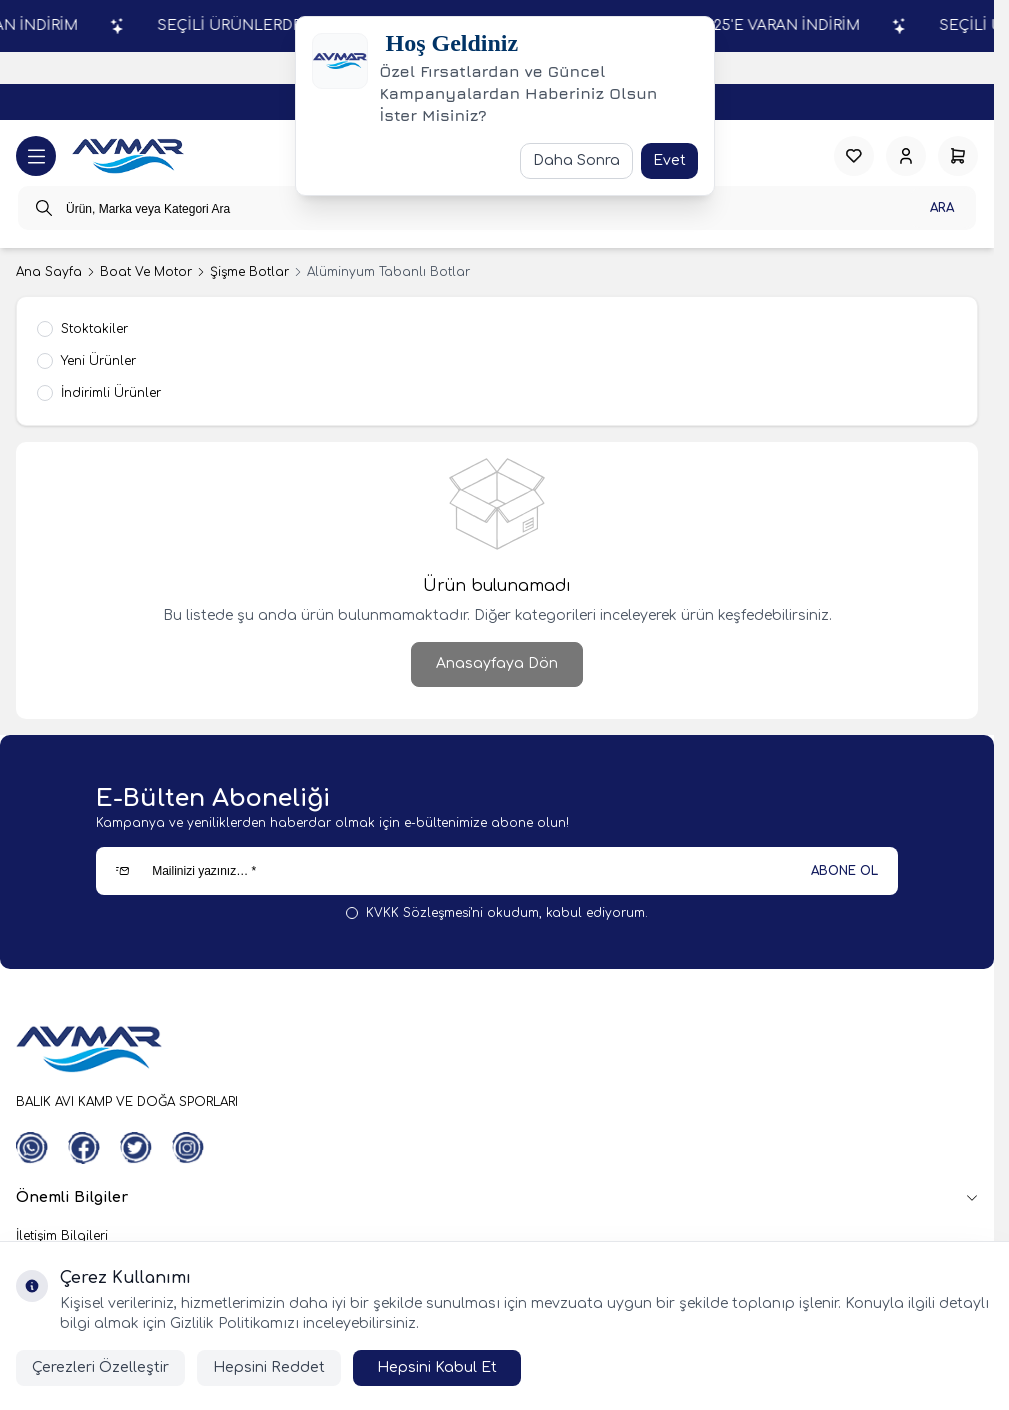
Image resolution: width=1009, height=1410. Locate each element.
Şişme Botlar (249, 272)
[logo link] (128, 156)
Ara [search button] (942, 208)
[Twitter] (136, 1148)
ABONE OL (844, 871)
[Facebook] (84, 1148)
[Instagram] (188, 1148)
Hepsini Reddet (269, 1367)
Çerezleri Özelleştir (100, 1367)
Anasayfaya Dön (497, 663)
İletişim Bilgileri (62, 1236)
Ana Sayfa (49, 272)
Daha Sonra (576, 160)
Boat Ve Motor (146, 272)
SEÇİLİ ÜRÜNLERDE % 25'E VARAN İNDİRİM (750, 25)
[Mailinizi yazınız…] (497, 871)
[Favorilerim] (854, 156)
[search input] (497, 208)
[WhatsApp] (32, 1148)
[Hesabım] (906, 156)
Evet (669, 160)
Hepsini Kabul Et (437, 1367)
